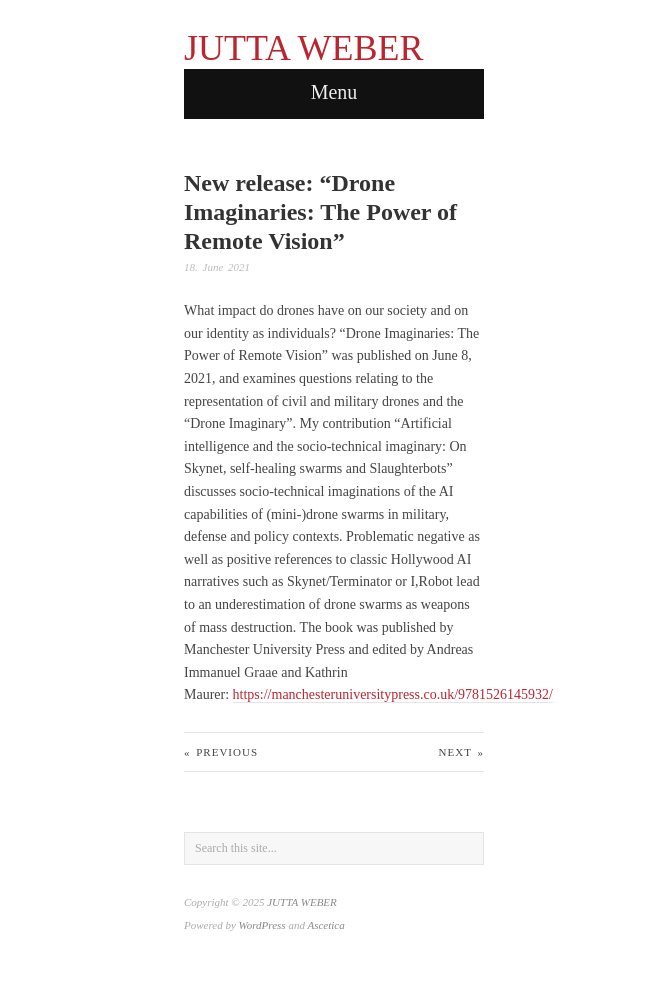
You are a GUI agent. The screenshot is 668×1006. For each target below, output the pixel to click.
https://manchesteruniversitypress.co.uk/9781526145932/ (393, 694)
